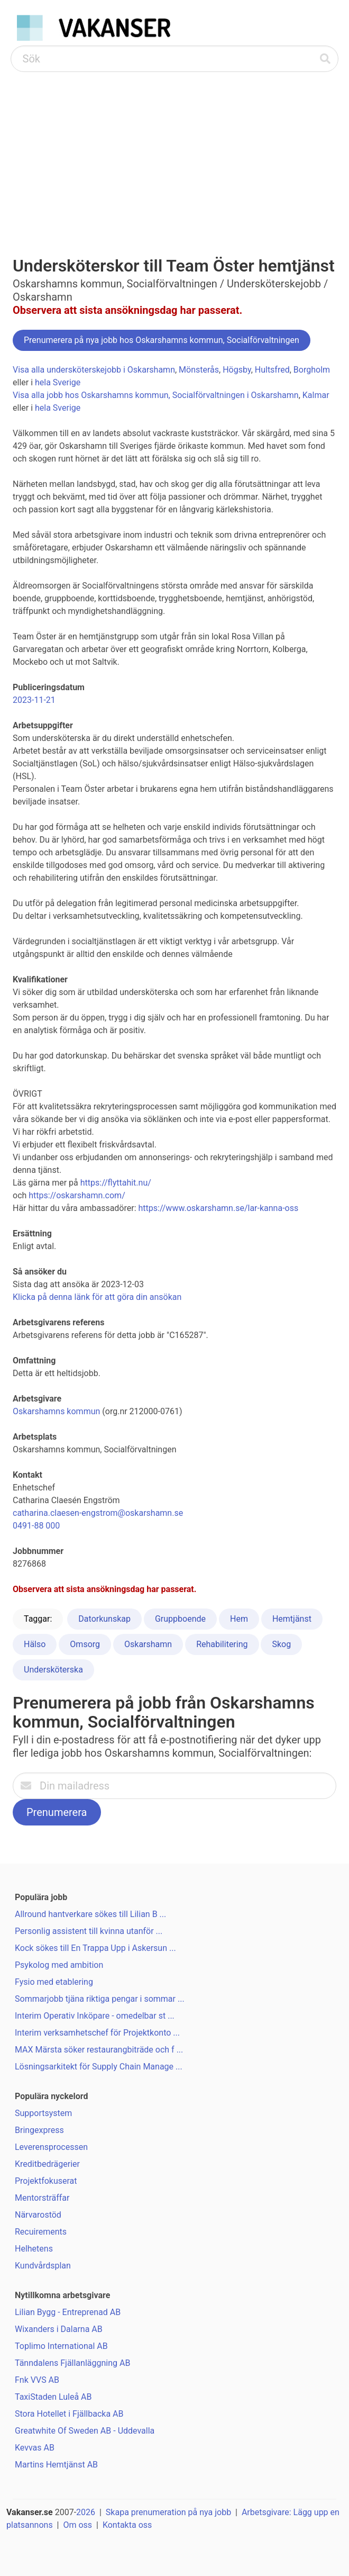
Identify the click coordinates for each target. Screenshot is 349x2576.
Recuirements (41, 2232)
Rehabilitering (221, 1644)
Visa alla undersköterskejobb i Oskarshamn (94, 370)
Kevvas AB (34, 2448)
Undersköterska (53, 1670)
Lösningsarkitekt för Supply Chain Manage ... (98, 2067)
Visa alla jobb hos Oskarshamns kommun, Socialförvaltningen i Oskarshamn (156, 395)
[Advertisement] (174, 151)
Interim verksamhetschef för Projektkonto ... (97, 2033)
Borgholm (311, 370)
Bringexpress (39, 2130)
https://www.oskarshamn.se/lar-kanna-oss (219, 1208)
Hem (239, 1619)
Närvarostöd (38, 2215)
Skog (281, 1644)
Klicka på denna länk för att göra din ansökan (97, 1297)
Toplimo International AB (61, 2346)
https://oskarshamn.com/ (77, 1195)
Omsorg (85, 1644)
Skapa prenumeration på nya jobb (168, 2512)
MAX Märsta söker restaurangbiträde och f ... (99, 2050)
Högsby (237, 370)
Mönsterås (199, 370)
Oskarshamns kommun (56, 1411)
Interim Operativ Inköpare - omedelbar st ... (94, 2016)
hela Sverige (57, 382)
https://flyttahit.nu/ (115, 1183)
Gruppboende (180, 1619)
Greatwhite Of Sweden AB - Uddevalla (84, 2431)
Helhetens (34, 2249)
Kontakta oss (127, 2525)
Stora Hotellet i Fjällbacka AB (69, 2414)
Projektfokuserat (46, 2181)
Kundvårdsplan (43, 2266)
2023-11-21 (34, 700)
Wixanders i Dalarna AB (59, 2329)
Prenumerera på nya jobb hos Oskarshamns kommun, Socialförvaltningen (161, 340)
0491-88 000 (36, 1526)
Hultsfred (272, 370)
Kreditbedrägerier (47, 2164)
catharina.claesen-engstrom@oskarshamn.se (98, 1513)
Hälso (34, 1644)
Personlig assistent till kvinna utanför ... (88, 1931)
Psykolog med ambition (59, 1965)
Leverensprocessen (51, 2147)
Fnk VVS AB (37, 2380)
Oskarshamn (148, 1644)
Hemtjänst (291, 1619)
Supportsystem (43, 2113)
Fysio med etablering (54, 1982)
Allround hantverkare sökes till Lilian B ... (90, 1914)
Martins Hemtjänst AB (56, 2465)
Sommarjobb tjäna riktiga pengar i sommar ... (100, 1999)
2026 (85, 2512)
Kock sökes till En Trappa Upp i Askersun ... (95, 1948)
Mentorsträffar (42, 2198)
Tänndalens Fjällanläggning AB (72, 2363)
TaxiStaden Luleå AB (53, 2397)
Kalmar (315, 395)
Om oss (77, 2525)
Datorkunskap (104, 1619)
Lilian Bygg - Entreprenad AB (68, 2312)
